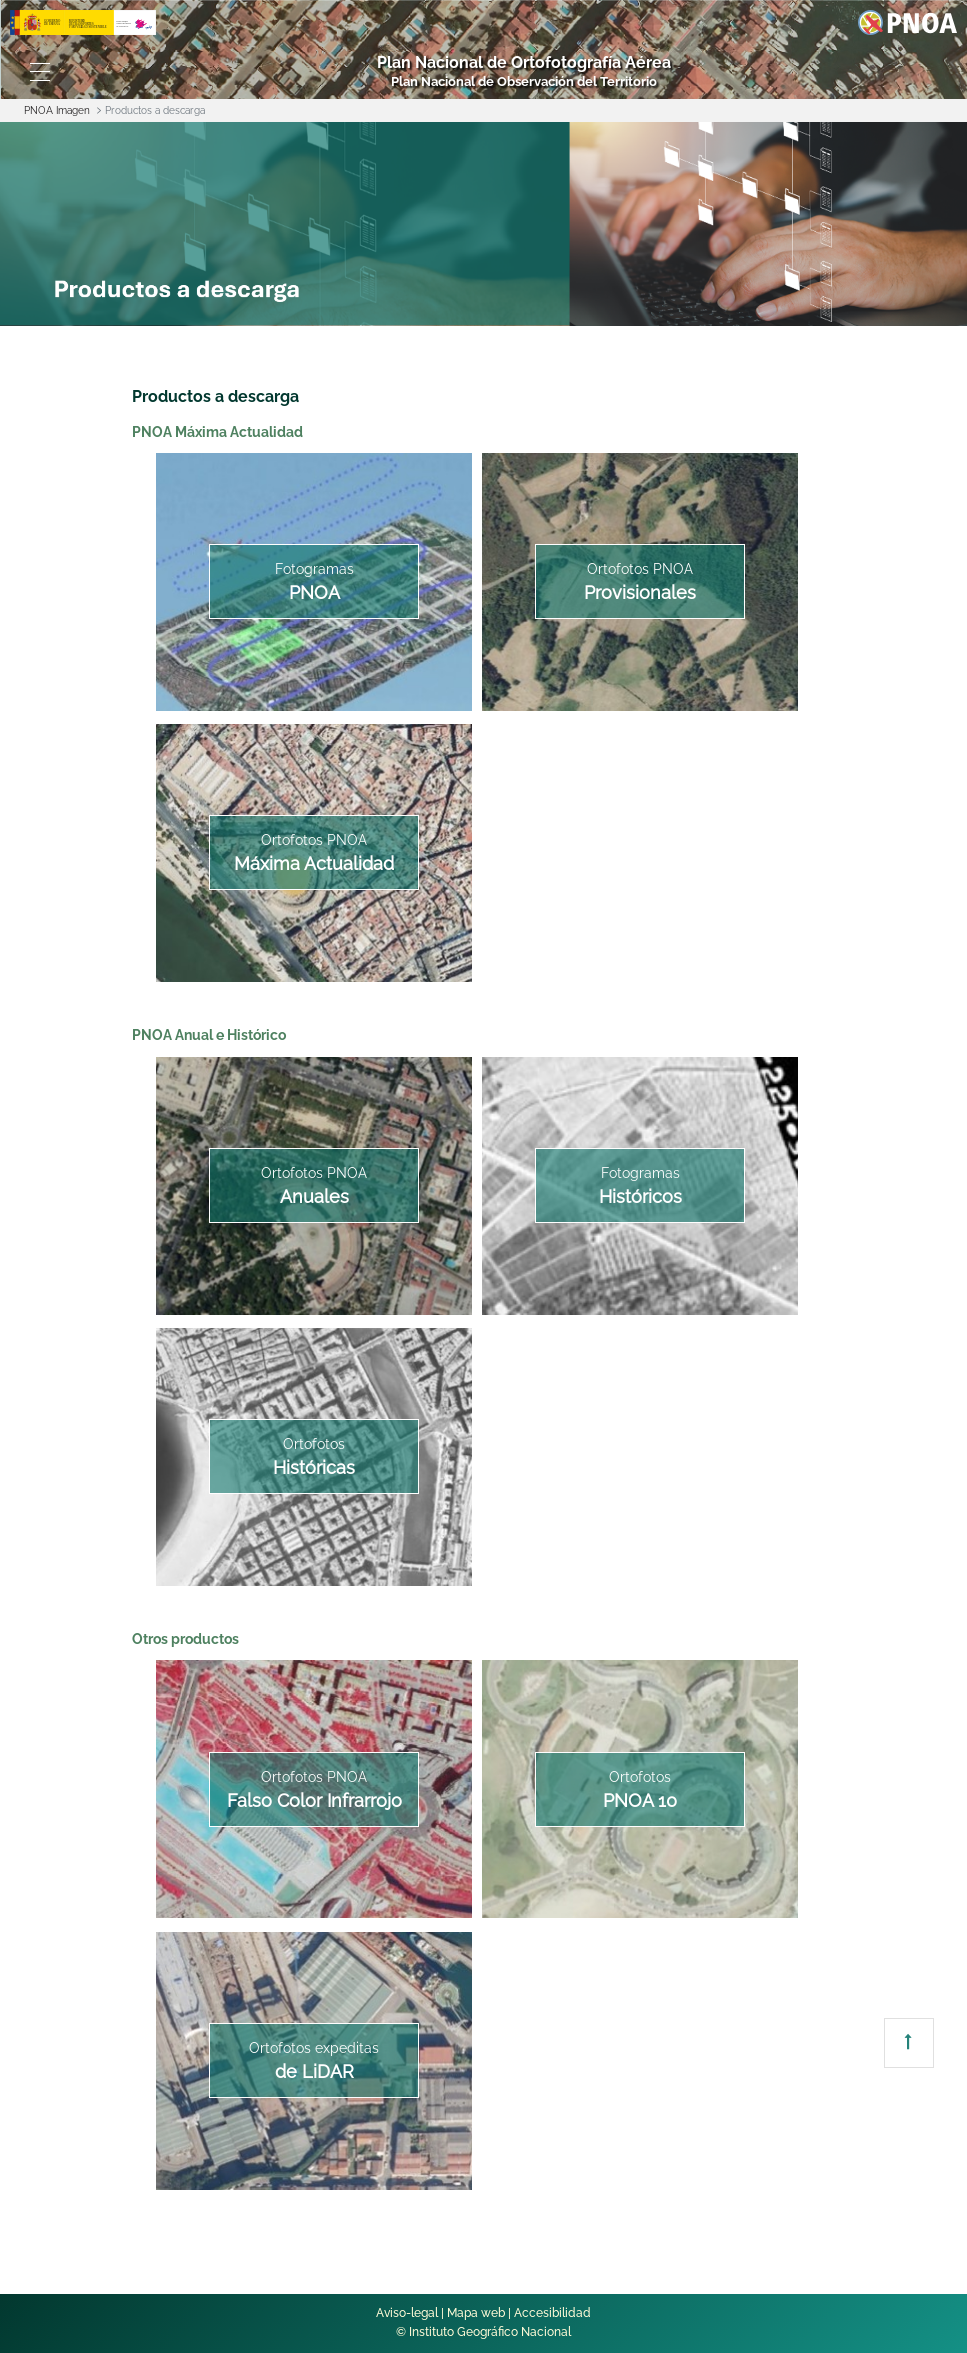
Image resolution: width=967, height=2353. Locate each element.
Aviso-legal (407, 2313)
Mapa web (476, 2313)
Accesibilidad (552, 2313)
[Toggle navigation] (40, 72)
